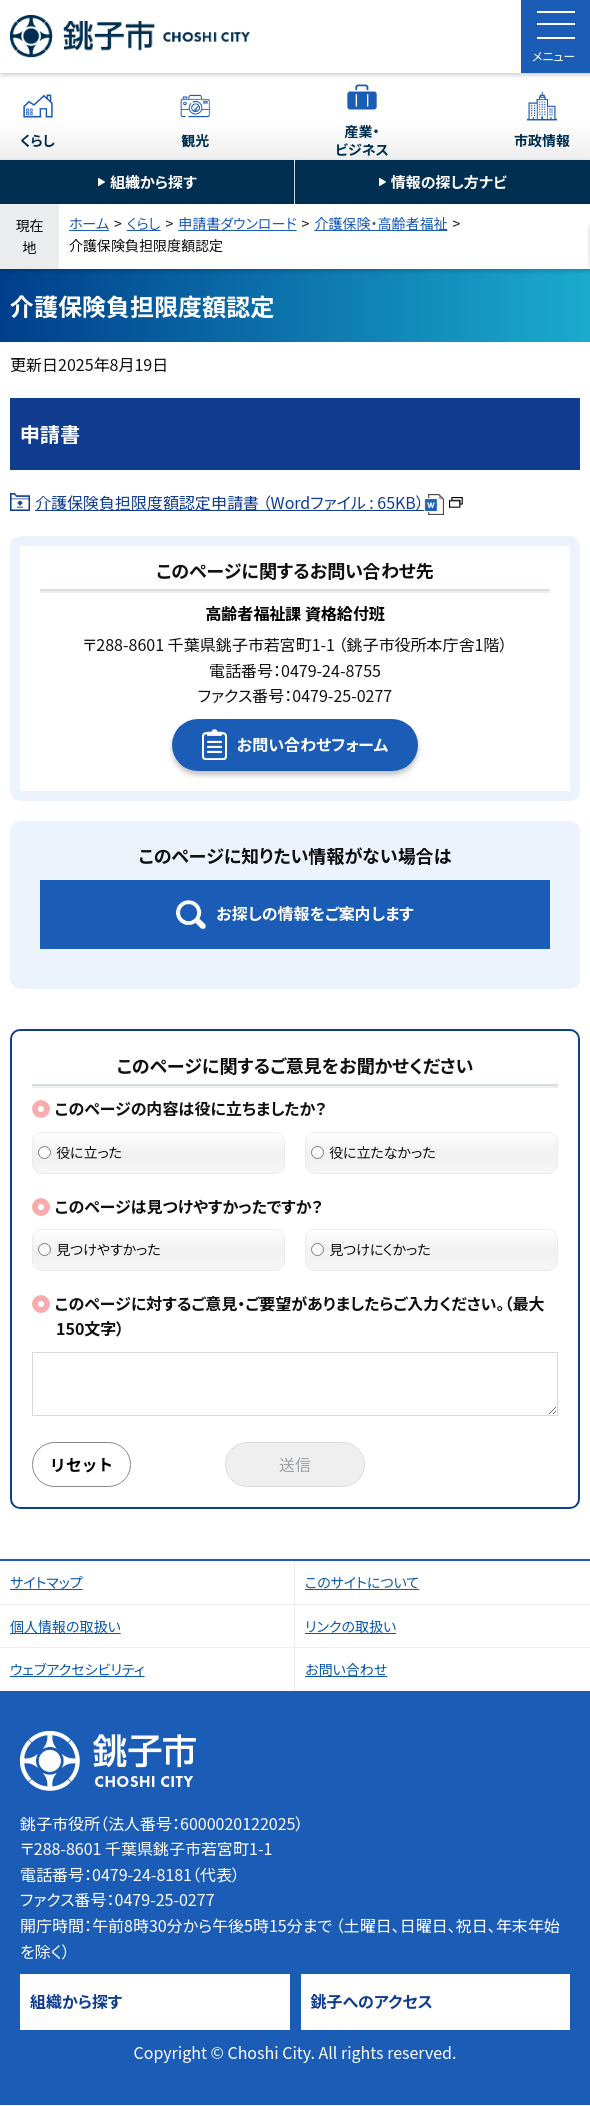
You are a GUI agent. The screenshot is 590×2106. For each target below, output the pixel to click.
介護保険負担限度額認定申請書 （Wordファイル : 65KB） (249, 502)
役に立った (80, 1152)
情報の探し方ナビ (449, 181)
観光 (195, 140)
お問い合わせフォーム (312, 744)
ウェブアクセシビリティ (77, 1670)
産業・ (362, 140)
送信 (295, 1465)
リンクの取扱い (350, 1627)
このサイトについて (362, 1583)
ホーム (89, 223)
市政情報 (542, 140)
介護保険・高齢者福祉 (380, 223)
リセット (82, 1465)
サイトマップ (46, 1583)
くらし (37, 140)
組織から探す (153, 181)
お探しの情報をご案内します (314, 913)
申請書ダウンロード (237, 223)
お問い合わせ (346, 1670)
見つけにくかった (371, 1249)
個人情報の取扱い (65, 1627)
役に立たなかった (373, 1152)
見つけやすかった (99, 1249)
